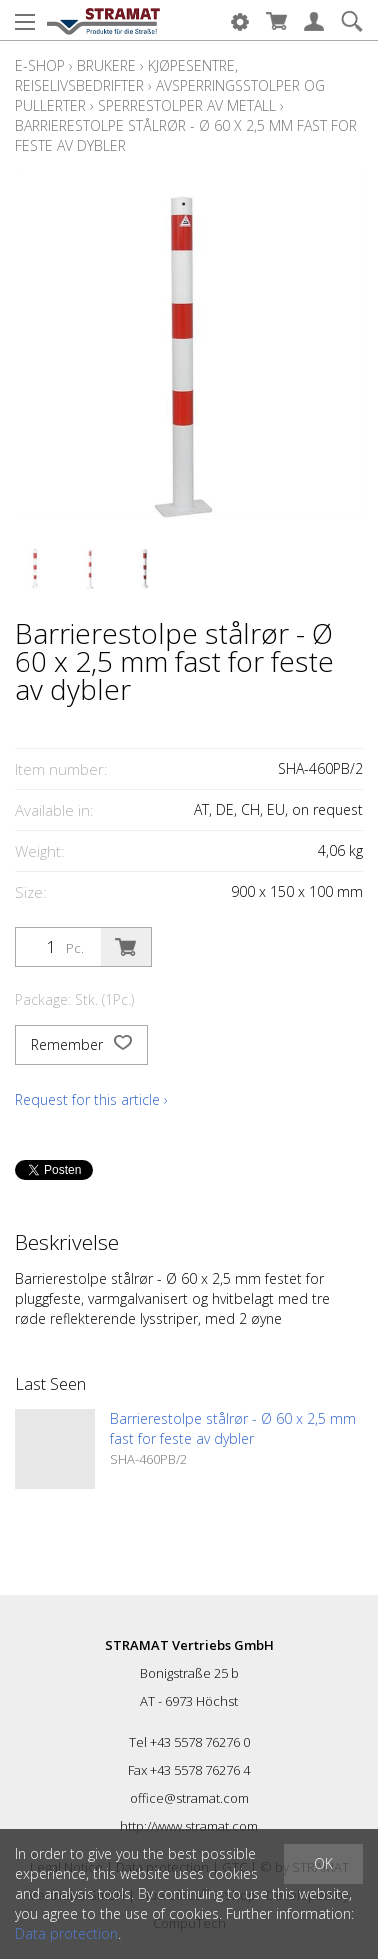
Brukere (106, 65)
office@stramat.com (189, 1798)
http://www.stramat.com (189, 1826)
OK (323, 1863)
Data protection (66, 1933)
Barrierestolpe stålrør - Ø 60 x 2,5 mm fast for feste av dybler (233, 1428)
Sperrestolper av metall (187, 105)
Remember (81, 1045)
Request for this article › (91, 1099)
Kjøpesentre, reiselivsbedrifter (126, 75)
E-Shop (40, 65)
